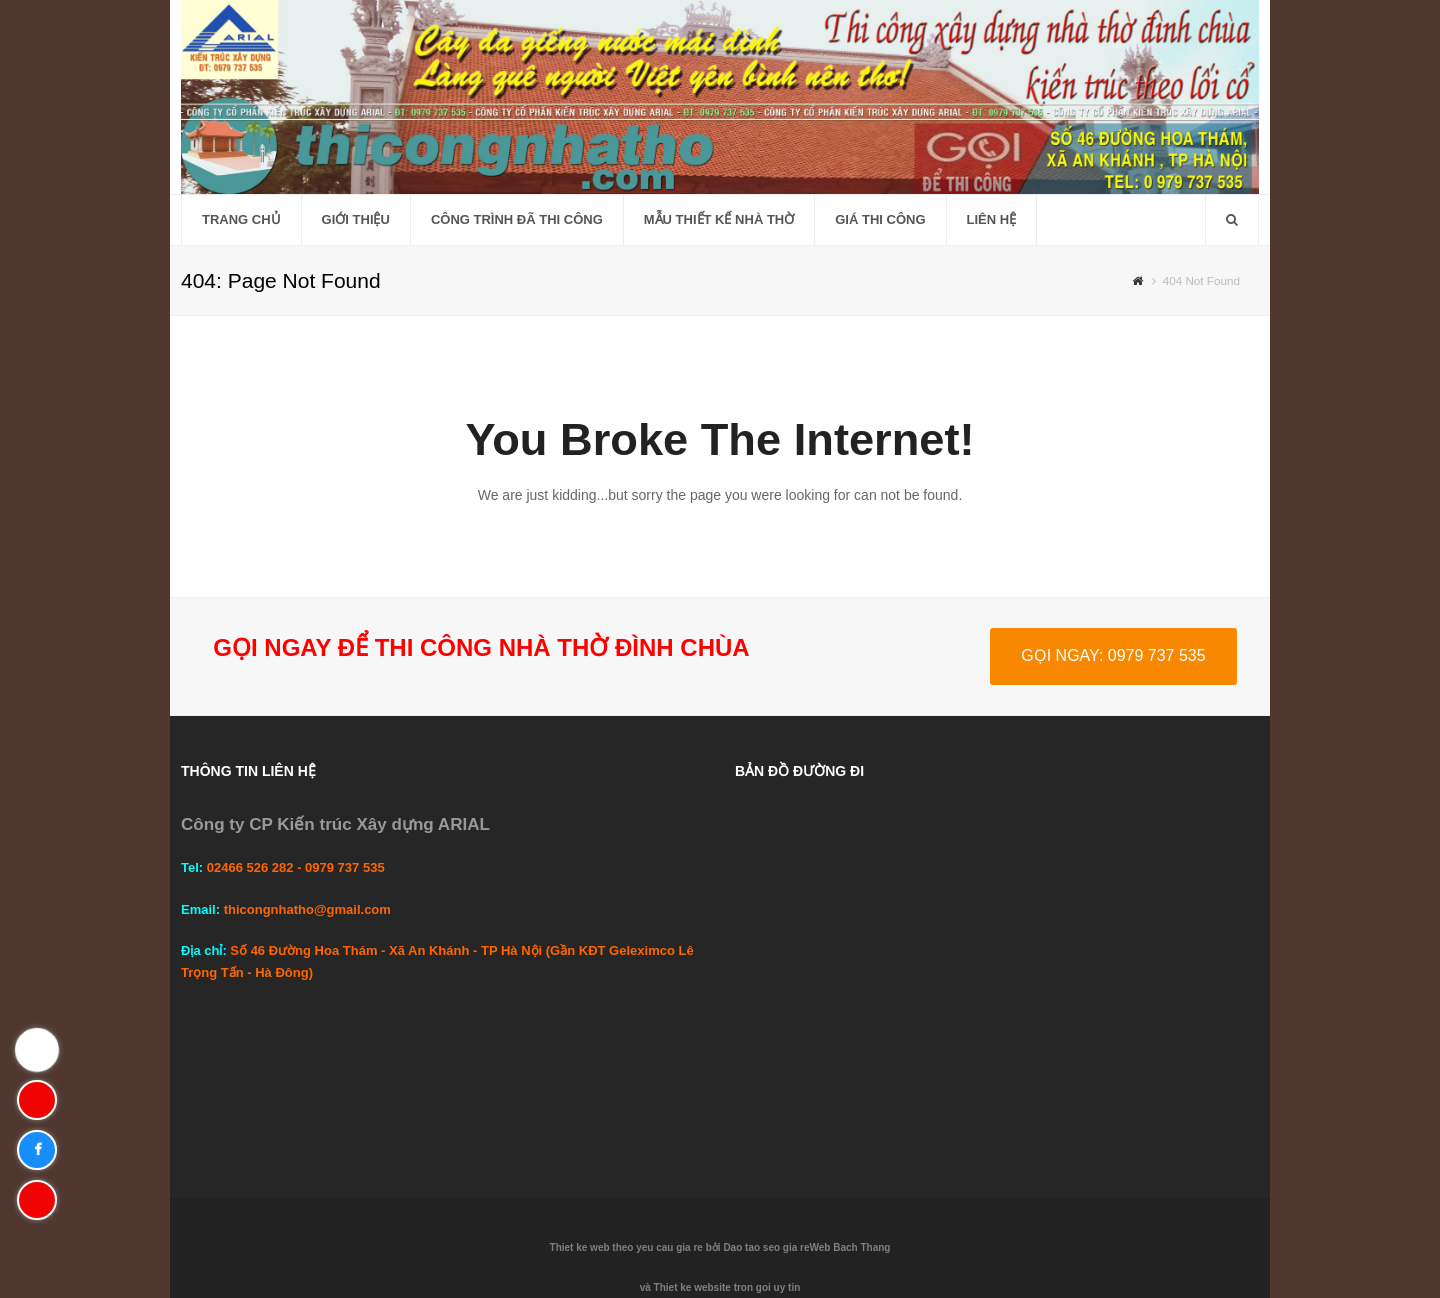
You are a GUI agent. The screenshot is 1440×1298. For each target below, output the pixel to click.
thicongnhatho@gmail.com (307, 909)
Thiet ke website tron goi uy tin (727, 1287)
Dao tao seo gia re (766, 1247)
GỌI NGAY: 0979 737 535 (1113, 655)
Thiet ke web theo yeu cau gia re (626, 1247)
